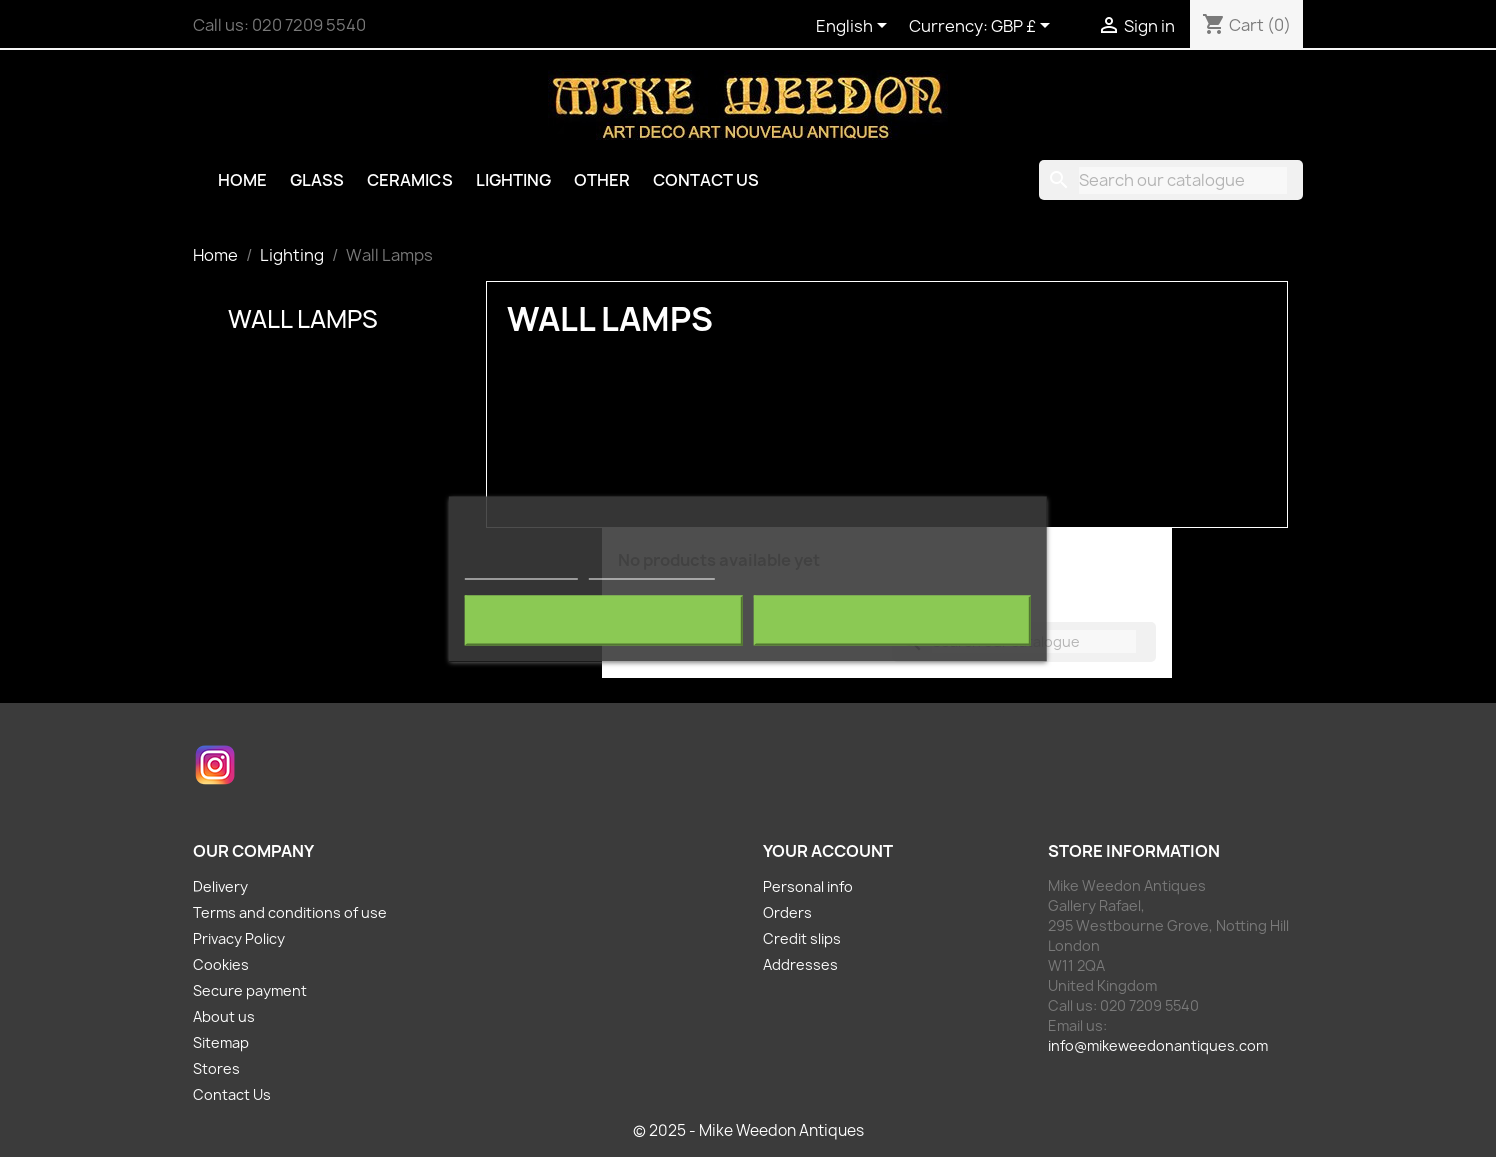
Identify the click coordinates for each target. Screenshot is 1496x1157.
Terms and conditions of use (290, 912)
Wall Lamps (303, 319)
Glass (317, 180)
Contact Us (706, 180)
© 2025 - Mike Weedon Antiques (748, 1130)
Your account (828, 851)
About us (224, 1016)
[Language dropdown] (855, 27)
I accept (892, 620)
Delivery (220, 886)
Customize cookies (652, 569)
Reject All (604, 620)
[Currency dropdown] (1024, 27)
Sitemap (221, 1042)
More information (521, 569)
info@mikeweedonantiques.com (1158, 1045)
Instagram (215, 765)
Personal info (808, 886)
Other (602, 180)
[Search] (1171, 180)
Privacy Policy (239, 938)
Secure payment (250, 990)
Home (242, 180)
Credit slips (802, 938)
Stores (216, 1068)
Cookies (221, 964)
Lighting (513, 180)
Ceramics (410, 180)
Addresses (800, 964)
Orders (787, 912)
